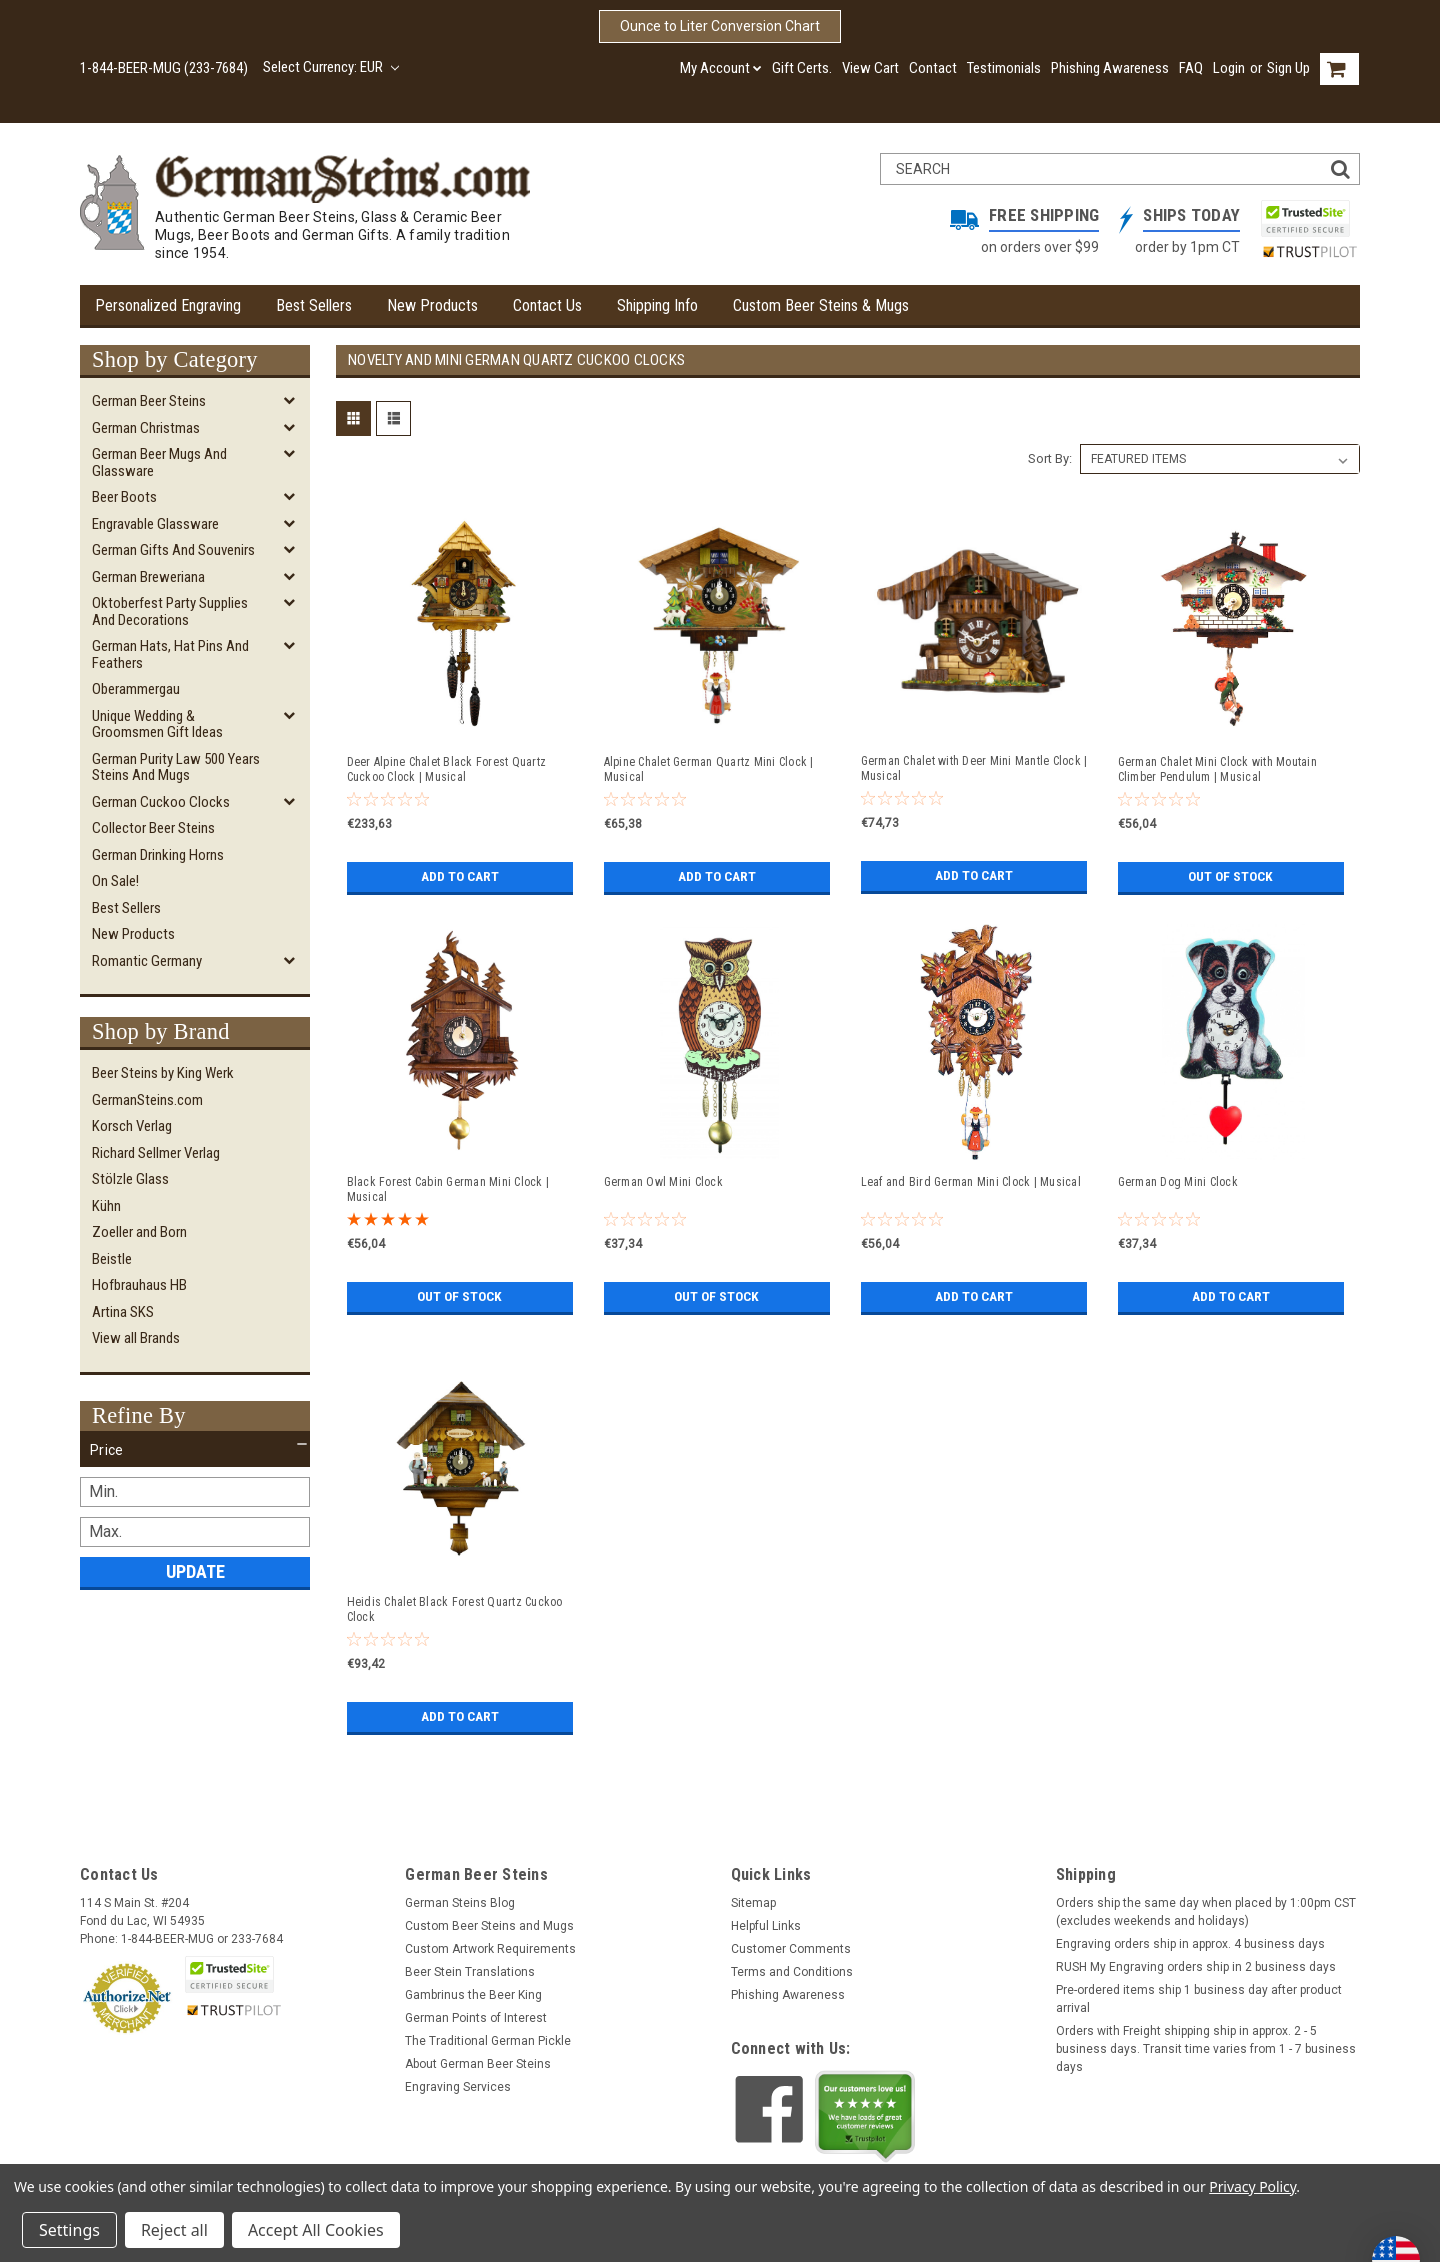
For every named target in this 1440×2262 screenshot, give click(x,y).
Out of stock (1230, 877)
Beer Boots (124, 497)
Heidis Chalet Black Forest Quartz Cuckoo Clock (455, 1609)
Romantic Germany (147, 961)
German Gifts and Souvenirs (173, 550)
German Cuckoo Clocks (161, 802)
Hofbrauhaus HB (139, 1285)
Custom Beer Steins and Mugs (489, 1926)
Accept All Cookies (316, 2230)
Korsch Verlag (132, 1126)
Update (195, 1571)
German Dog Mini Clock (1178, 1182)
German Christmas (146, 428)
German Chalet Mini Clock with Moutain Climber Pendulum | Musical (1217, 769)
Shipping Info (657, 305)
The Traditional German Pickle (488, 2041)
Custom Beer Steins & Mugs (821, 305)
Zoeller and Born (139, 1232)
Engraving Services (458, 2087)
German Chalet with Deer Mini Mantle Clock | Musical (974, 768)
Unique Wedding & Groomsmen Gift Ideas (157, 724)
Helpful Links (766, 1926)
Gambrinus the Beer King (473, 1995)
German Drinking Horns (158, 855)
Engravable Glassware (155, 524)
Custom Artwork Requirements (490, 1949)
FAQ (1191, 68)
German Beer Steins (149, 401)
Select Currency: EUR (331, 67)
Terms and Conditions (792, 1972)
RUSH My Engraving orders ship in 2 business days (1196, 1967)
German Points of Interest (476, 2018)
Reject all (174, 2230)
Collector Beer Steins (153, 828)
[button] (195, 1450)
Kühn (106, 1206)
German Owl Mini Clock (663, 1182)
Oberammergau (136, 689)
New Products (432, 305)
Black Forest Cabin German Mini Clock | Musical (448, 1189)
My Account (721, 68)
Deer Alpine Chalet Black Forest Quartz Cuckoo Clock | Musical (447, 769)
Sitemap (753, 1903)
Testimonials (1004, 68)
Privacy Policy (1252, 2186)
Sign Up (1288, 68)
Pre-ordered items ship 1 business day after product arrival (1199, 1999)
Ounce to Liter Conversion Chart (720, 26)
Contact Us (547, 305)
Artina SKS (123, 1312)
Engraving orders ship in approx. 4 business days (1190, 1944)
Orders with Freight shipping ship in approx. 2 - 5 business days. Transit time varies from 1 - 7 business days (1206, 2049)
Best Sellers (314, 305)
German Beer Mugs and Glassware (159, 462)
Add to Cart (459, 877)
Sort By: (1050, 458)
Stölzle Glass (130, 1179)
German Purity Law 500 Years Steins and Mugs (176, 767)
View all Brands (136, 1338)
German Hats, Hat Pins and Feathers (170, 654)
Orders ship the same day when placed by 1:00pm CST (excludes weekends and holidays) (1206, 1912)
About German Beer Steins (478, 2064)
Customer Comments (791, 1949)
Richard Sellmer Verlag (156, 1153)
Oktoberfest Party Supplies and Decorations (170, 611)
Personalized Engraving (168, 305)
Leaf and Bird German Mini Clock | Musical (971, 1182)
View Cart (870, 68)
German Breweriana (148, 577)
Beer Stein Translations (470, 1972)
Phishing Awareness (1110, 68)
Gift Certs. (802, 68)
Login (1229, 68)
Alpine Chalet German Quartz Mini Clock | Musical (709, 769)
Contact (933, 68)
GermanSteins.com (147, 1100)
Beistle (112, 1259)
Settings (69, 2230)
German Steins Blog (460, 1903)
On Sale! (115, 881)
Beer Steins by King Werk (163, 1073)
